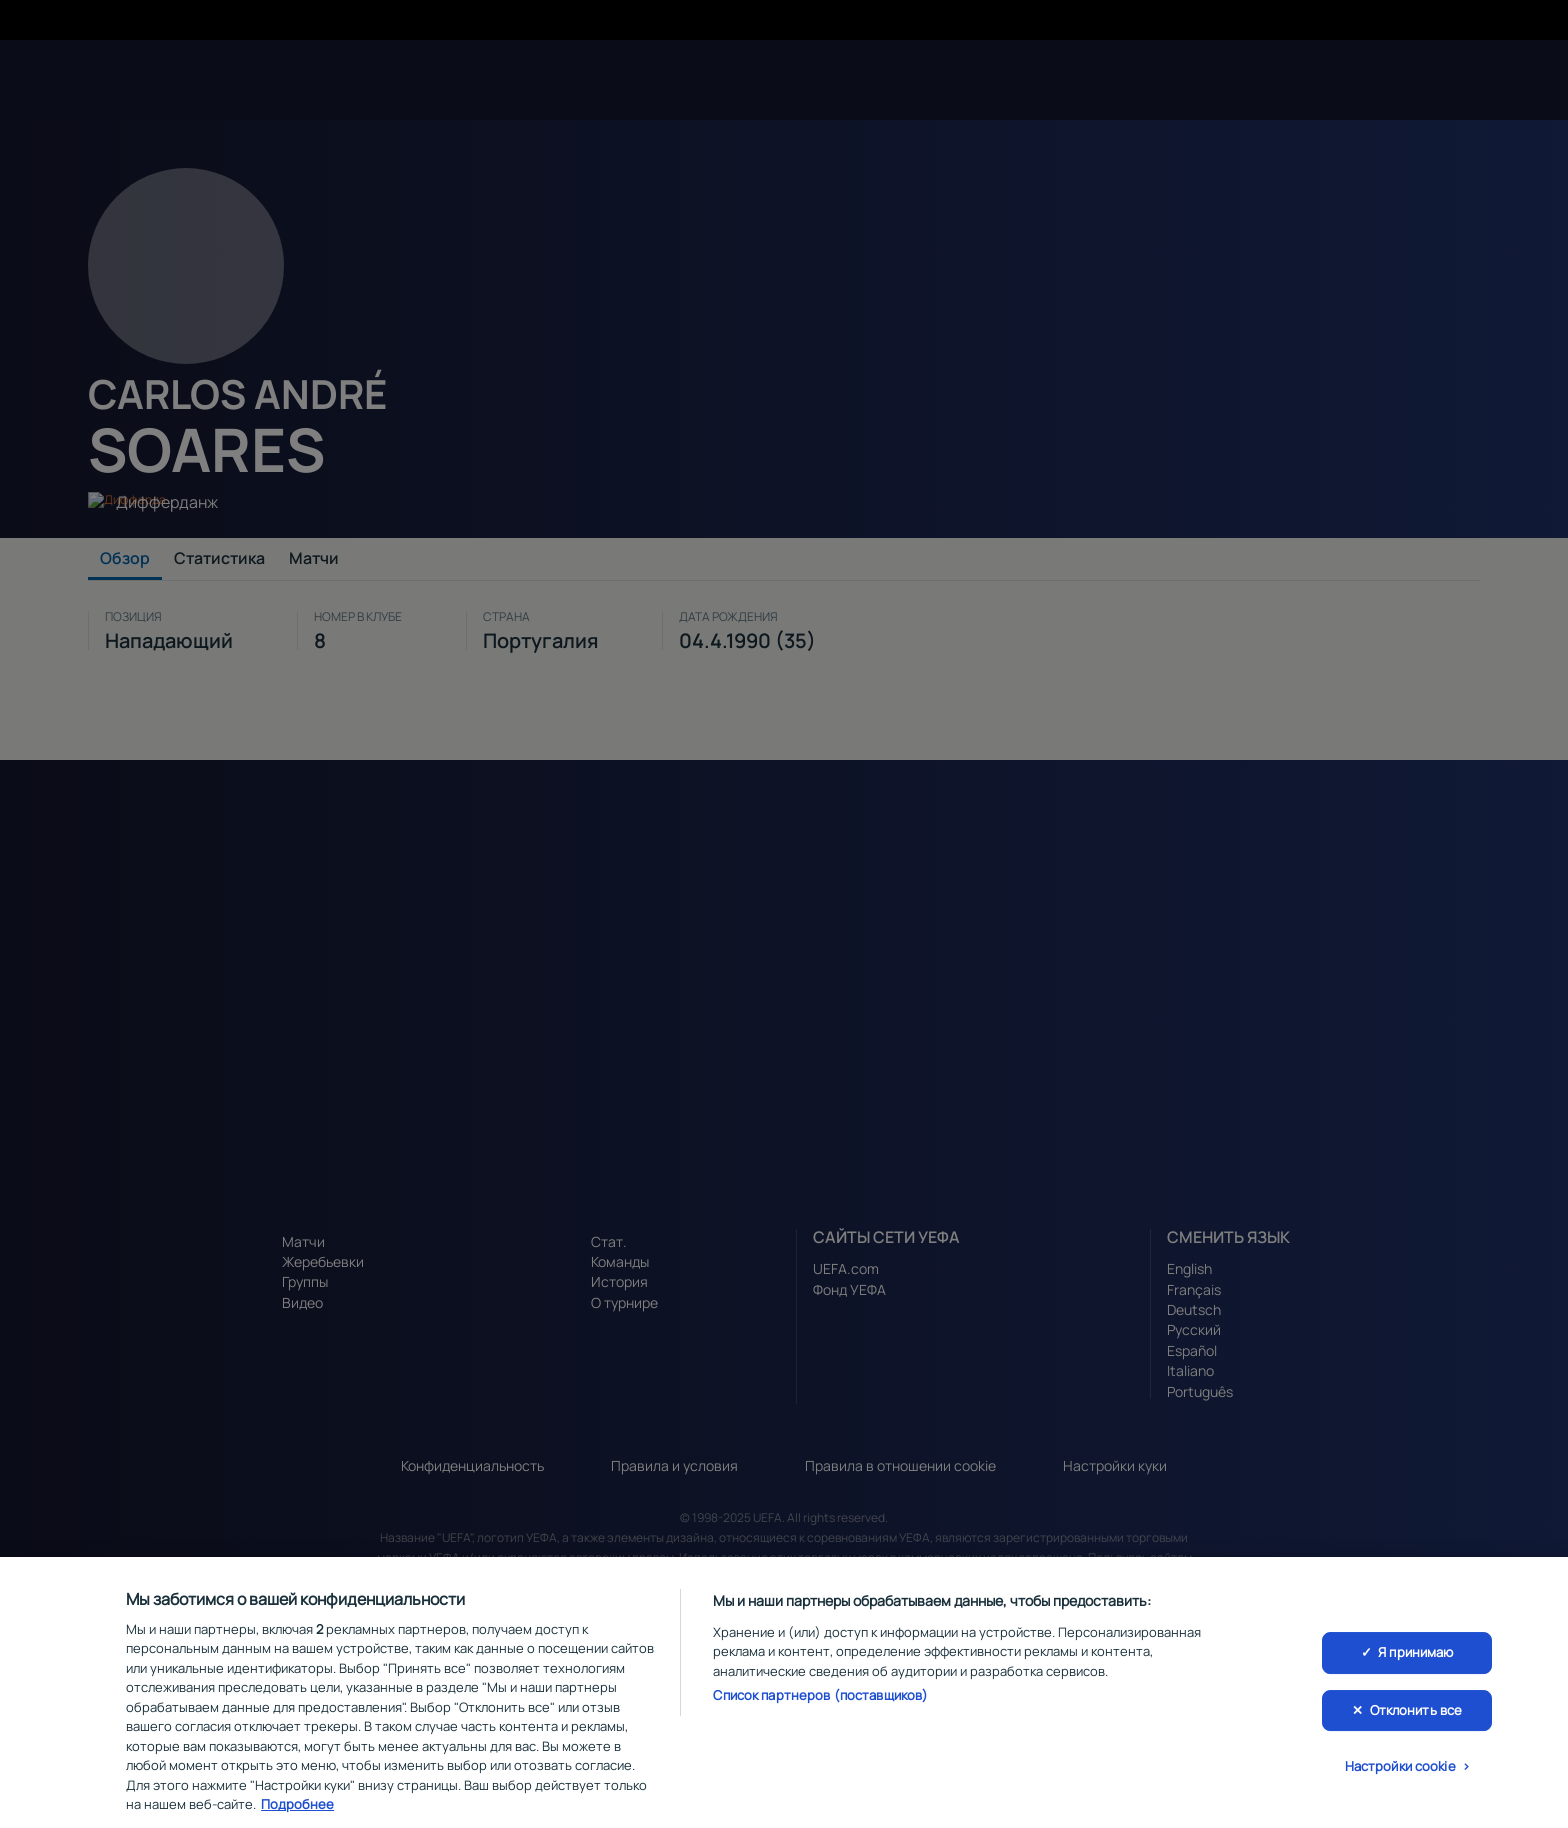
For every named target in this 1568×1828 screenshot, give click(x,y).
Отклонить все (1416, 1722)
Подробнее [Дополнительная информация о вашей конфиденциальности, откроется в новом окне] (297, 1817)
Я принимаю (1415, 1664)
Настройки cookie (1400, 1779)
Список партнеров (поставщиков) (820, 1708)
